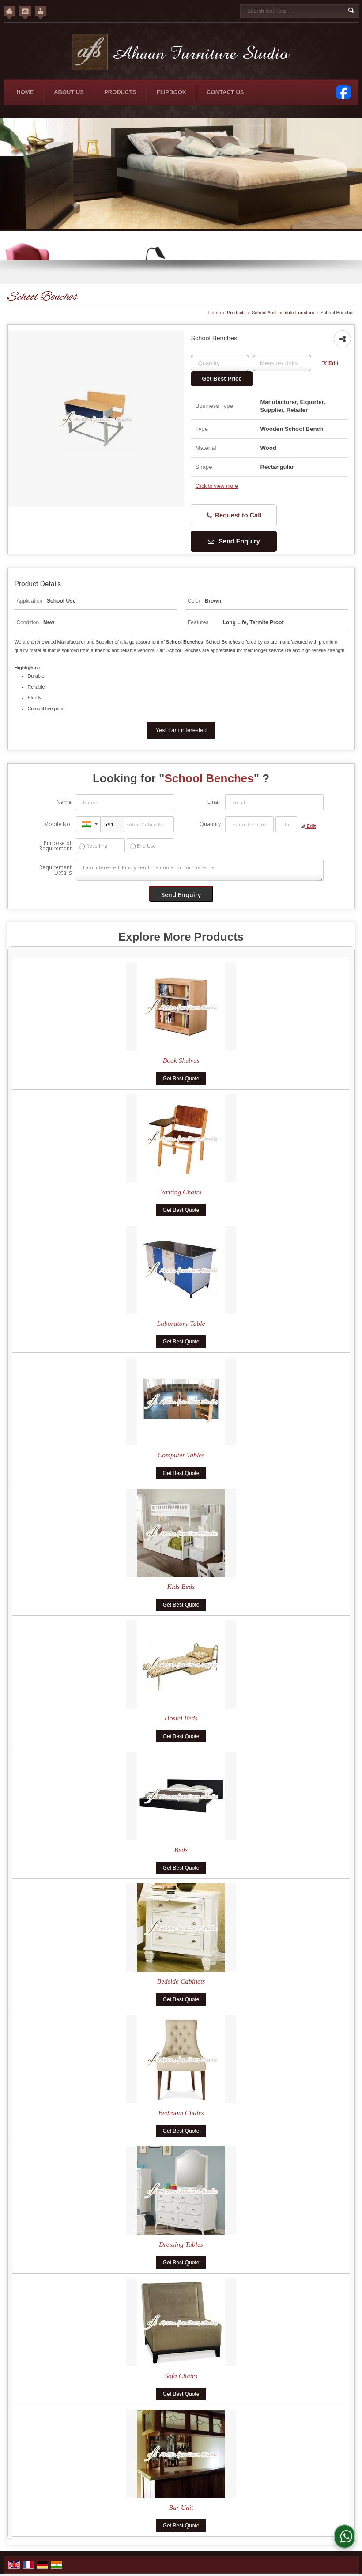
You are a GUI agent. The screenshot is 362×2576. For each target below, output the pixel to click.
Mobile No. (58, 824)
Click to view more (216, 486)
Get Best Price (221, 378)
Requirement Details (55, 870)
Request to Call (234, 515)
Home (25, 92)
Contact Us (225, 92)
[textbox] (282, 363)
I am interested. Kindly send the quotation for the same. (199, 870)
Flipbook (171, 92)
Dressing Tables (181, 2244)
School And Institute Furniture (283, 312)
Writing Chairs (180, 1192)
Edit (330, 363)
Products (120, 92)
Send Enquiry (234, 541)
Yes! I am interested (181, 730)
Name (64, 802)
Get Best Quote (181, 1078)
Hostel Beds (181, 1718)
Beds (181, 1849)
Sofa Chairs (181, 2376)
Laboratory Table (181, 1323)
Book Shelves (181, 1060)
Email (214, 802)
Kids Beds (181, 1586)
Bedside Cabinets (181, 1981)
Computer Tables (181, 1455)
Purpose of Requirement (55, 846)
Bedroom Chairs (181, 2112)
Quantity (210, 824)
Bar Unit (181, 2507)
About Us (69, 92)
